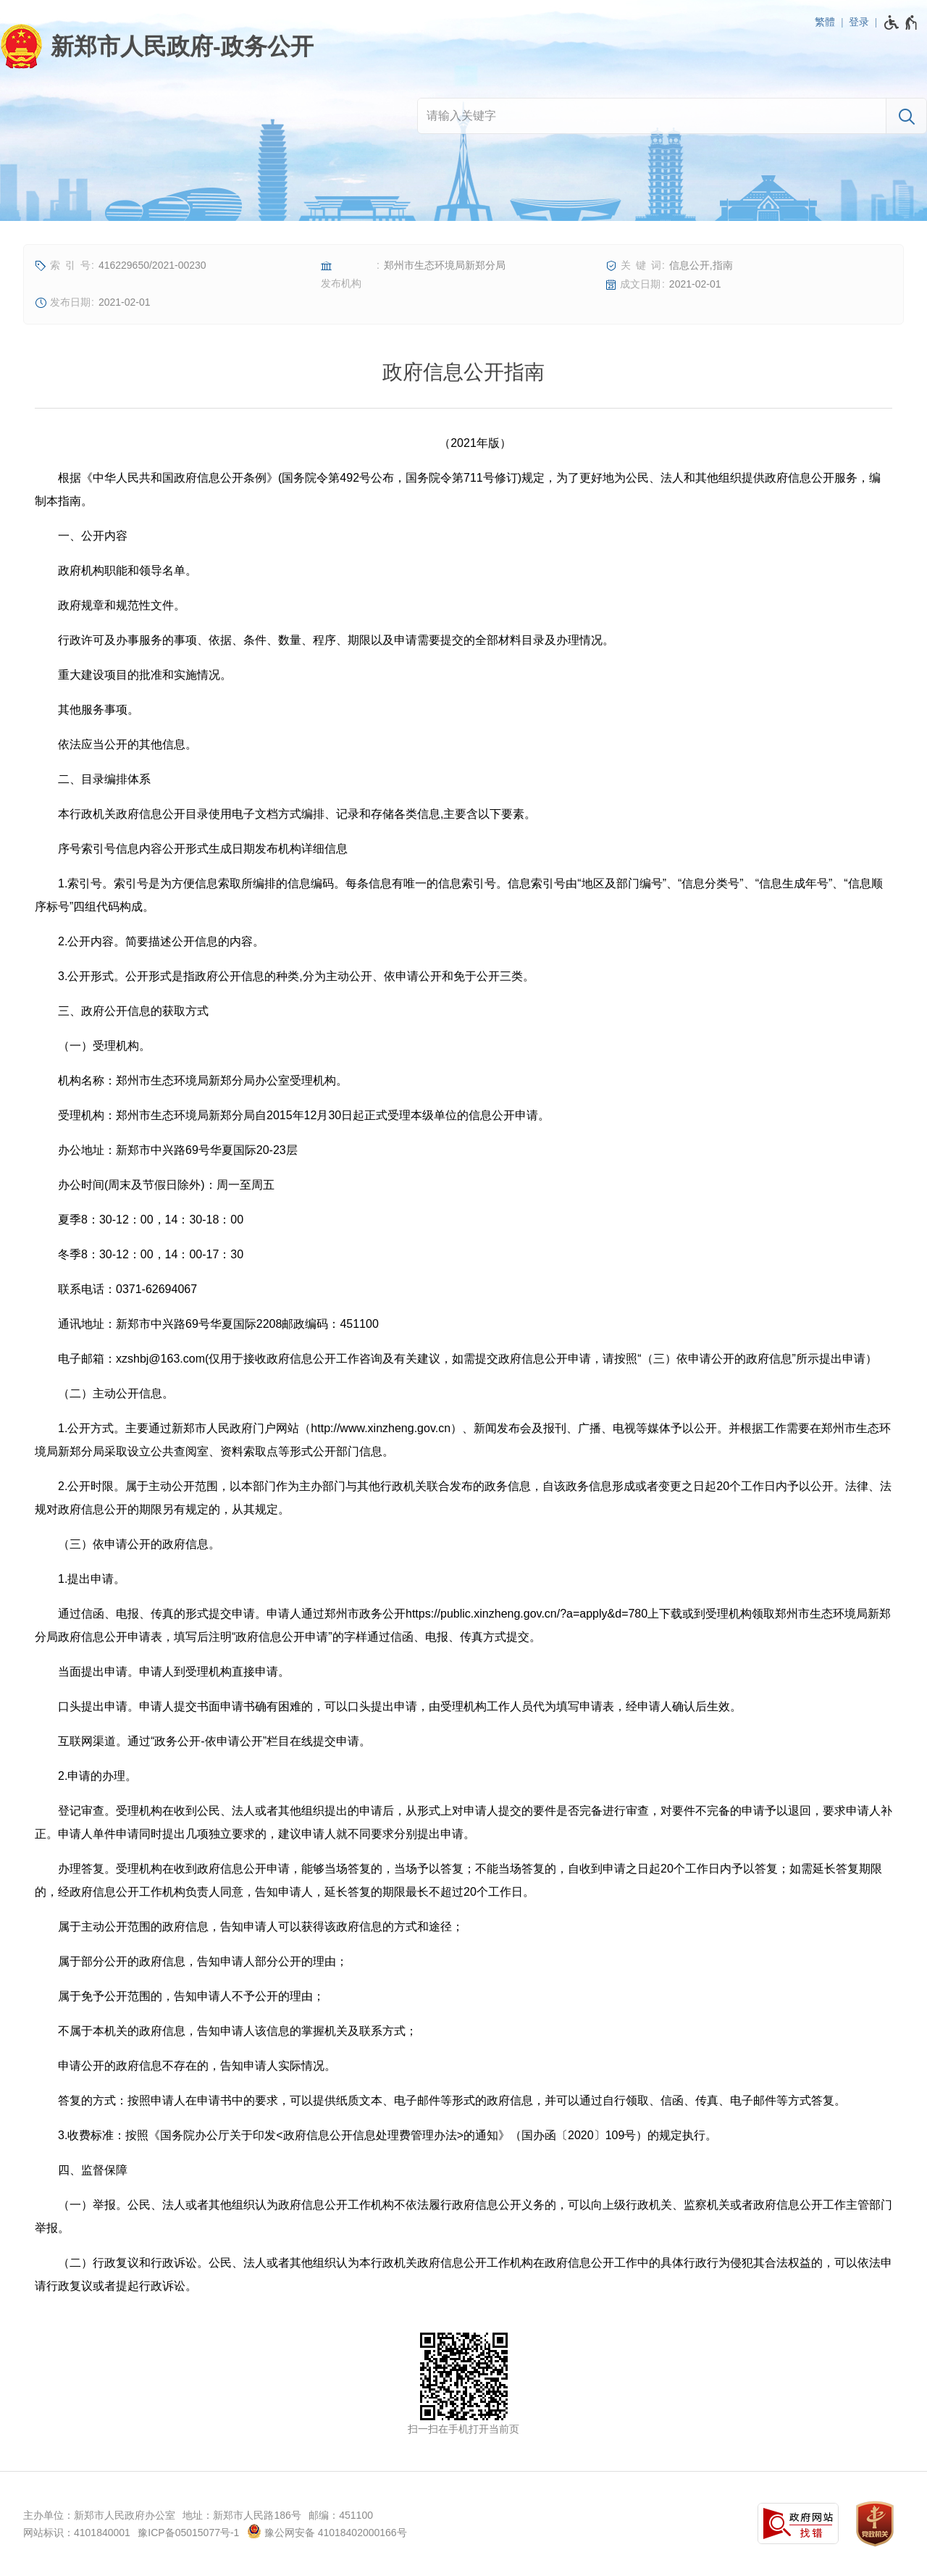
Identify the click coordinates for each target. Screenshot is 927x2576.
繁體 (825, 22)
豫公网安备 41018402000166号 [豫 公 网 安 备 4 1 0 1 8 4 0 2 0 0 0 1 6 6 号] (327, 2531)
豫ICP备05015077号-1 (188, 2532)
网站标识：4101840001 (76, 2532)
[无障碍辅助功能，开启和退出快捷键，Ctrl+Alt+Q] (901, 22)
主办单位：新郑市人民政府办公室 (99, 2515)
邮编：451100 (341, 2515)
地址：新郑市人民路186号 (242, 2515)
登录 (859, 22)
